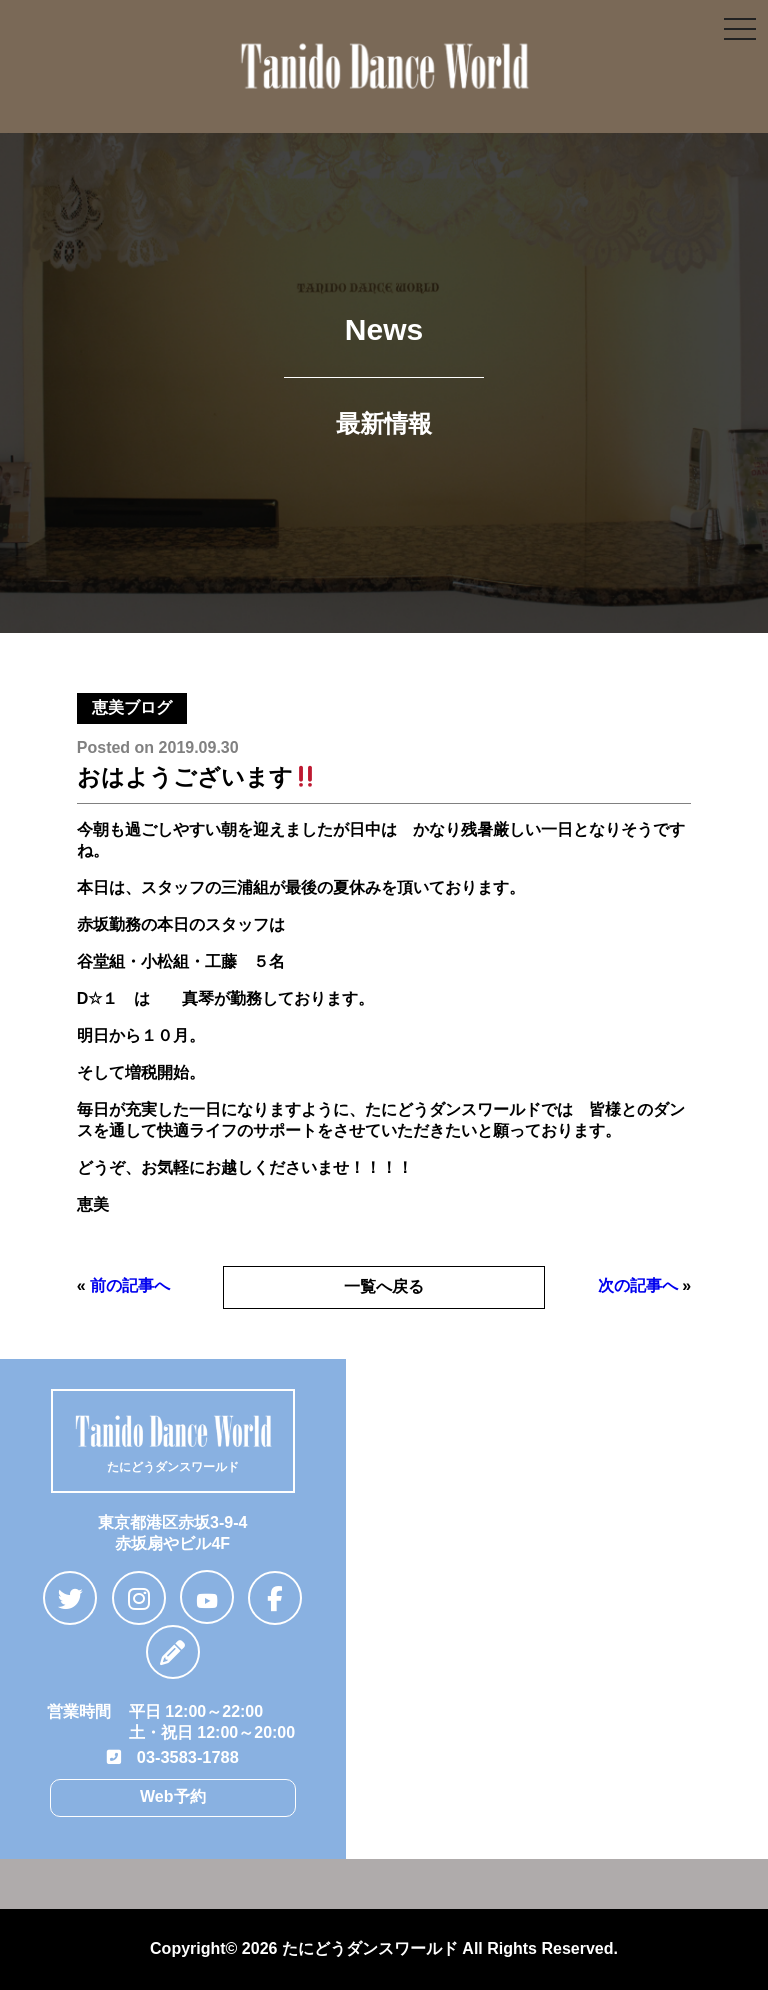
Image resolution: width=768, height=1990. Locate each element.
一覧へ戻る (384, 1286)
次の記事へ (638, 1285)
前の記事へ (130, 1285)
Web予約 (172, 1795)
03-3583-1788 (173, 1756)
